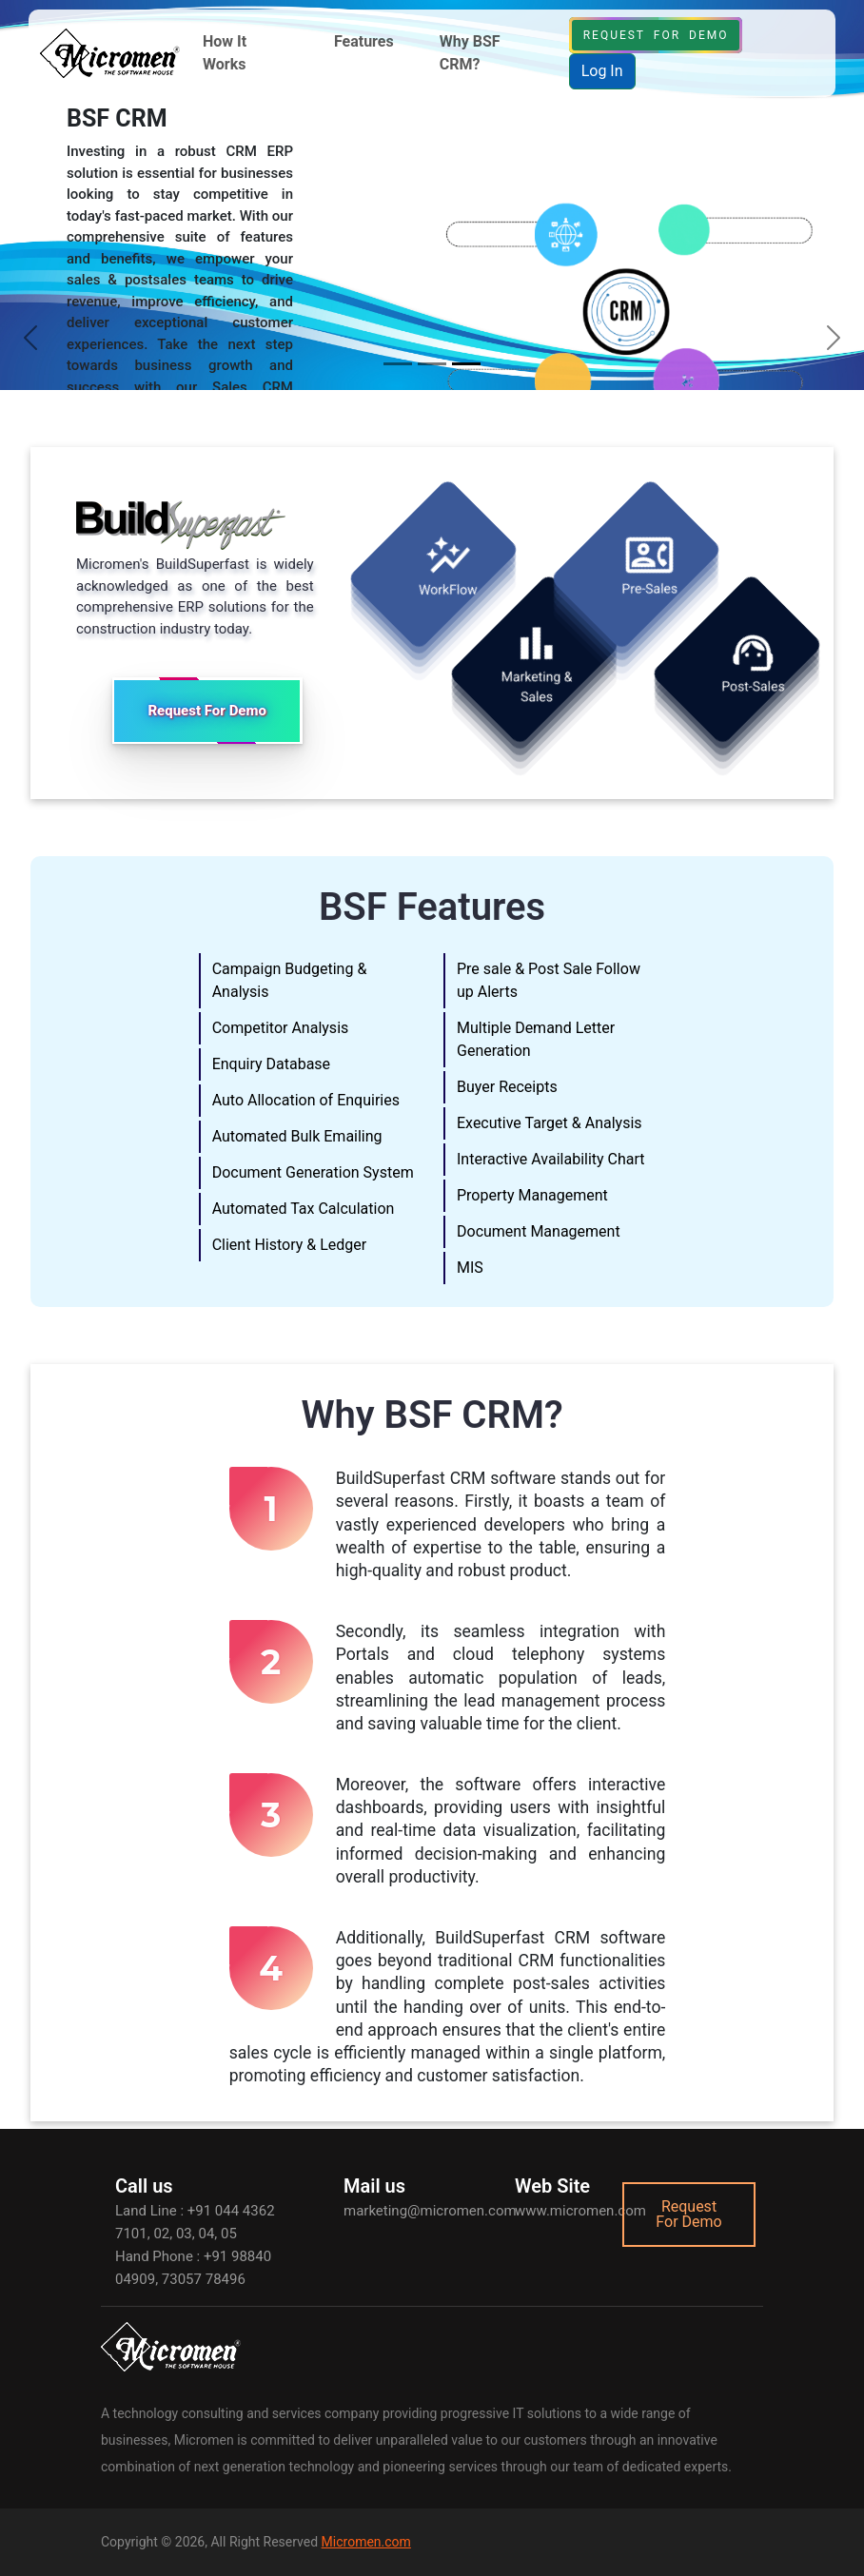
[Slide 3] (466, 364)
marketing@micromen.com (430, 2210)
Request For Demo (656, 35)
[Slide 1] (397, 364)
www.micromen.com (580, 2210)
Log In (602, 71)
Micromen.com (366, 2541)
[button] (245, 53)
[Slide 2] (432, 364)
